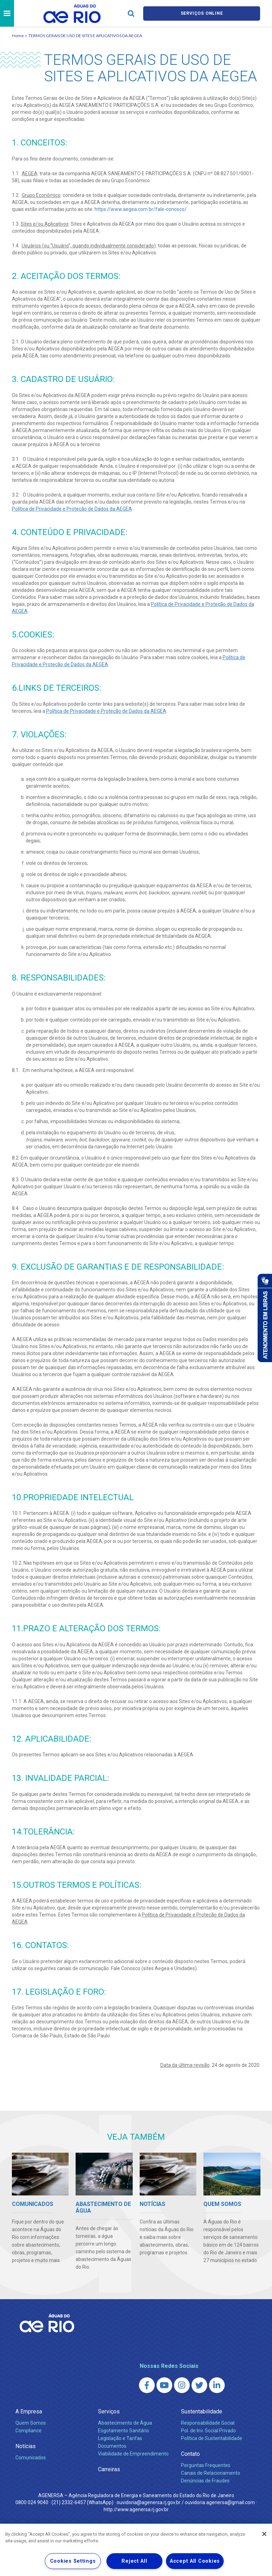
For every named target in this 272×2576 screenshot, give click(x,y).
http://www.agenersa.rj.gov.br (136, 2509)
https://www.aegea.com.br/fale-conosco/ (141, 209)
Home (18, 35)
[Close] (264, 2534)
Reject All (134, 2561)
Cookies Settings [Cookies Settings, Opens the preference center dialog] (73, 2561)
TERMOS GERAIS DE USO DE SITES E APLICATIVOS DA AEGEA (85, 35)
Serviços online (201, 13)
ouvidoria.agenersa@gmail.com (220, 2502)
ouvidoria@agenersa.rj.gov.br (149, 2502)
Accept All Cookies (195, 2561)
